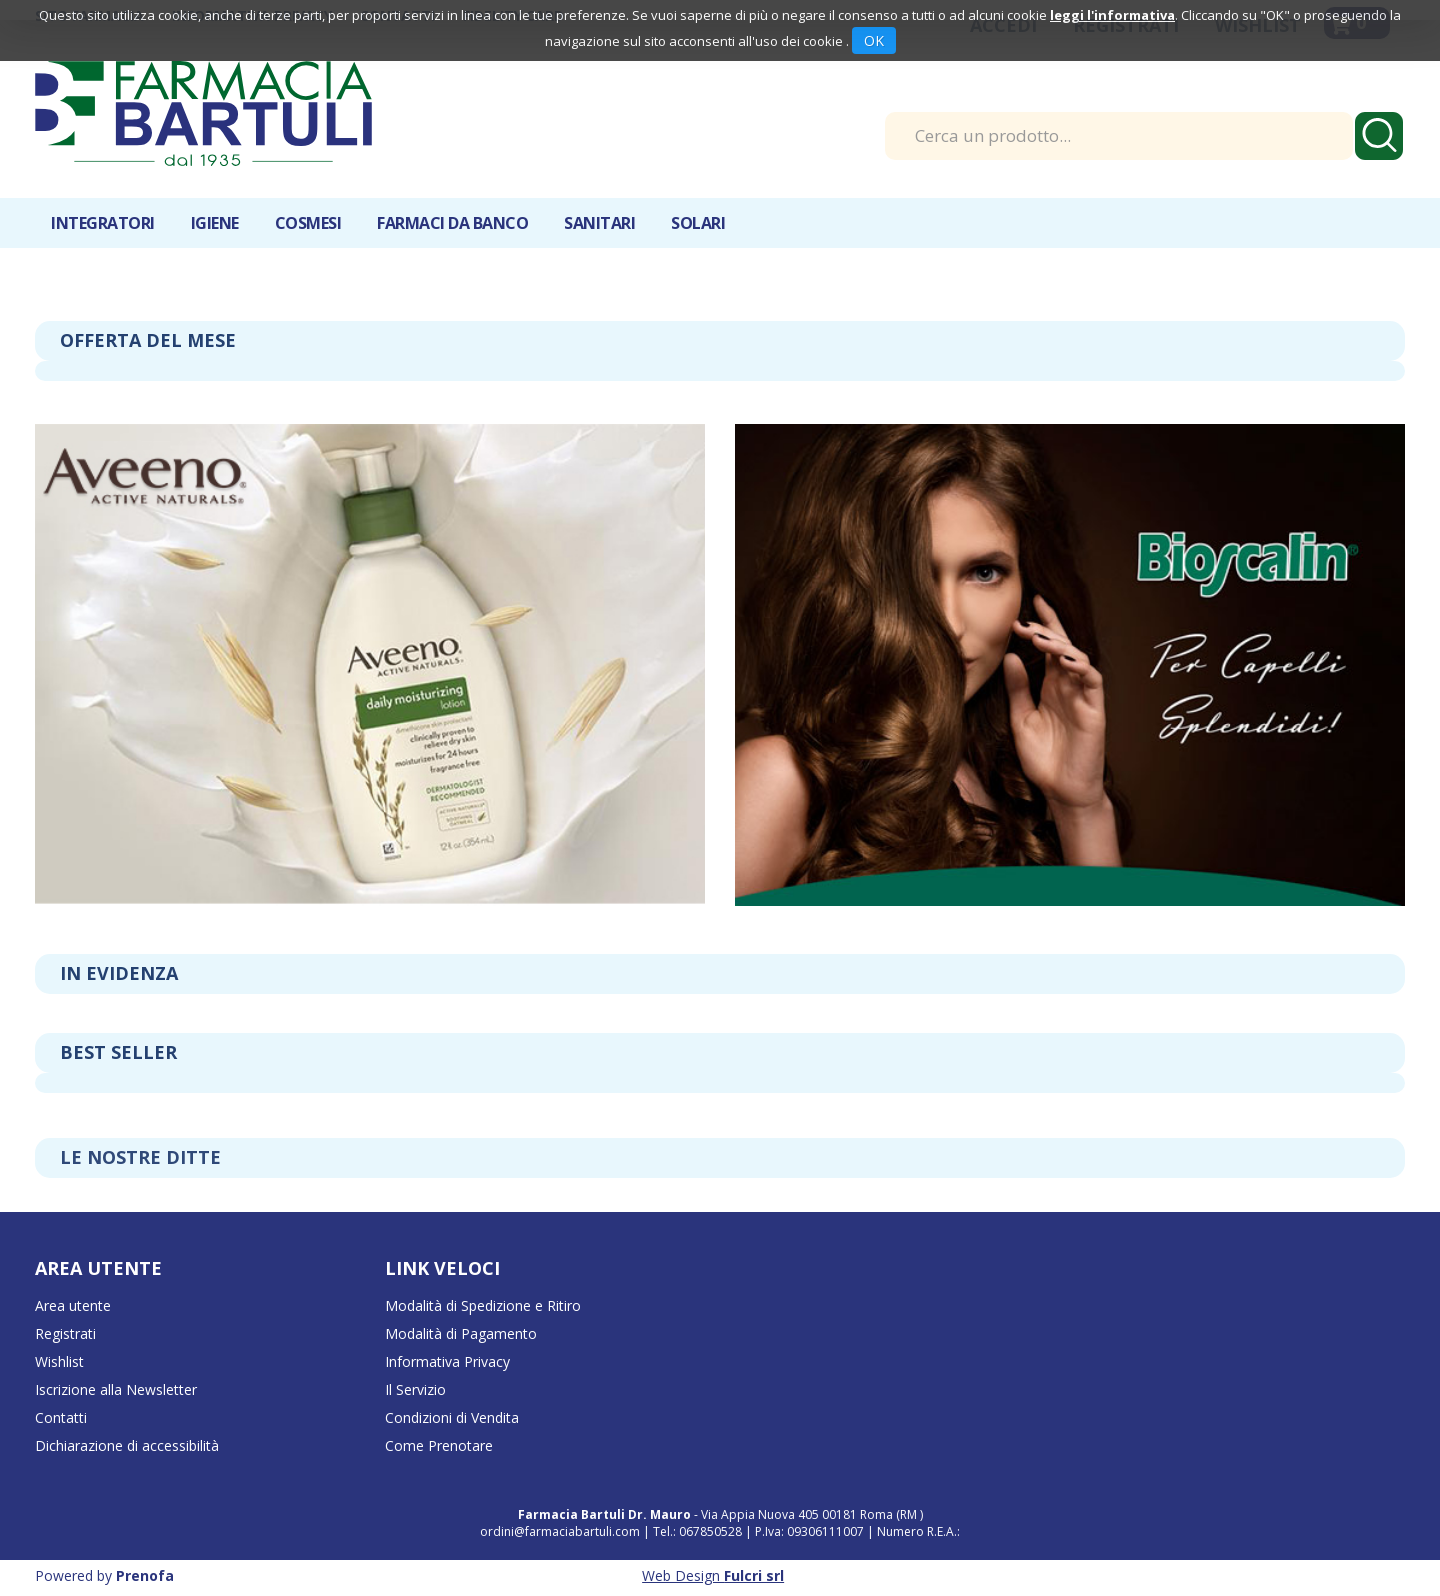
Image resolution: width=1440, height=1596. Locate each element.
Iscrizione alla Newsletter (116, 1389)
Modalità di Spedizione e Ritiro (483, 1305)
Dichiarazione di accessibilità (127, 1445)
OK (874, 40)
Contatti (61, 1417)
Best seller (118, 1052)
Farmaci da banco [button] (452, 223)
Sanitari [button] (599, 223)
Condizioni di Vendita (452, 1417)
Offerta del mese (148, 340)
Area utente (73, 1305)
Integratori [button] (103, 223)
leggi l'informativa (1112, 15)
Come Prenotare (439, 1445)
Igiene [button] (215, 223)
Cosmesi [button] (308, 223)
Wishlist (59, 1361)
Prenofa (145, 1575)
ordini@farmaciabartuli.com (560, 1531)
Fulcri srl (754, 1575)
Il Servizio (415, 1389)
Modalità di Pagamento (461, 1333)
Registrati (65, 1333)
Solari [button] (698, 223)
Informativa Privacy (447, 1361)
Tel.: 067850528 (699, 1531)
